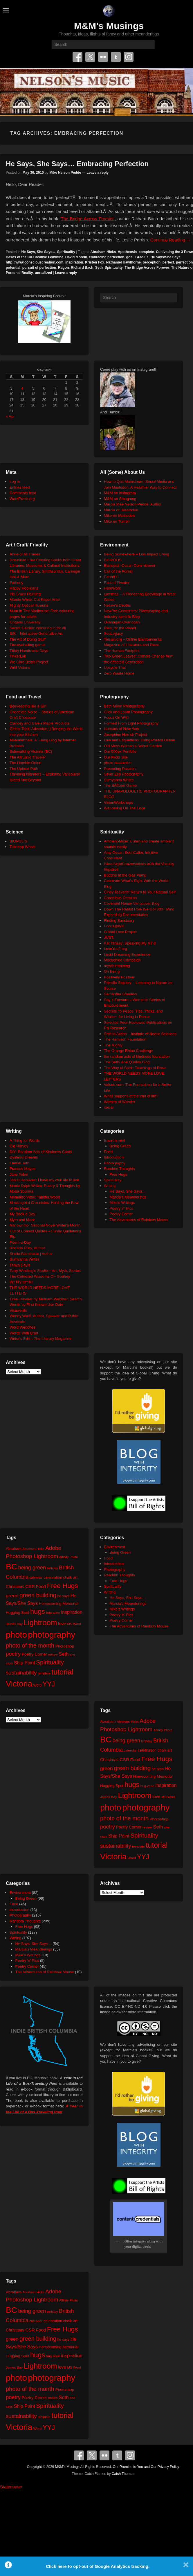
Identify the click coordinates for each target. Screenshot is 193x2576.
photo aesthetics (117, 763)
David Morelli (76, 257)
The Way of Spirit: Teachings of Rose (135, 1068)
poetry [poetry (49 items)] (13, 1654)
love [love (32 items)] (62, 1623)
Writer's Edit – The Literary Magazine (40, 1338)
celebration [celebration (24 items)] (53, 1577)
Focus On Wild (116, 717)
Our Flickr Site (116, 757)
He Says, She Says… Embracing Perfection (77, 164)
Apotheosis (127, 252)
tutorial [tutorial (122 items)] (62, 1672)
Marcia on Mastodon (121, 510)
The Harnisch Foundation (125, 1039)
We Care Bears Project (29, 662)
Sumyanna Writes (119, 780)
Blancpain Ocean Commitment (129, 565)
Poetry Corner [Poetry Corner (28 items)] (34, 1654)
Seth (99, 268)
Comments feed (23, 493)
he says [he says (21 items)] (63, 1596)
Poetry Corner (121, 1214)
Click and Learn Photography (128, 712)
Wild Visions (20, 667)
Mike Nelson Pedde (65, 173)
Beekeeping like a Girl (28, 706)
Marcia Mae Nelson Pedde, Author (132, 504)
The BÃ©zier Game (120, 785)
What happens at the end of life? (131, 1096)
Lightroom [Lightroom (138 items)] (40, 1622)
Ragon (63, 268)
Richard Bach (82, 268)
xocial (108, 1107)
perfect (168, 262)
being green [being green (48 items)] (32, 1568)
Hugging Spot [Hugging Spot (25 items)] (17, 1612)
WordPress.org (22, 498)
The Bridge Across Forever (87, 218)
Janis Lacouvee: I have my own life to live (44, 1180)
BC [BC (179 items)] (11, 1566)
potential (13, 268)
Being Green (120, 1146)
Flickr (103, 57)
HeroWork (112, 588)
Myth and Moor (22, 1220)
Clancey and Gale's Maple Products (39, 723)
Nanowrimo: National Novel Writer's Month (45, 1225)
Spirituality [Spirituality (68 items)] (50, 1662)
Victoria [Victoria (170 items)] (19, 1683)
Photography (114, 1163)
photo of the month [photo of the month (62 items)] (30, 1645)
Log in (15, 481)
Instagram (129, 57)
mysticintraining (117, 966)
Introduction (114, 1157)
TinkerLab (18, 656)
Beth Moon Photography (124, 706)
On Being (112, 971)
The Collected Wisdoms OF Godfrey (40, 1276)
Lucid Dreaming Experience (127, 954)
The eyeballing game (27, 645)
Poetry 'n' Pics (122, 1208)
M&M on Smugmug (120, 498)
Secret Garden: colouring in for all (38, 628)
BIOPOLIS (113, 560)
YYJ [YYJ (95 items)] (49, 1684)
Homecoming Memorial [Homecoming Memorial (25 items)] (58, 1603)
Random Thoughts (119, 1168)
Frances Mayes (22, 1168)
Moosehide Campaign (122, 960)
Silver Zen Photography (123, 774)
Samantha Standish (120, 994)
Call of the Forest (118, 571)
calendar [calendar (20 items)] (36, 1577)
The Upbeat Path (24, 768)
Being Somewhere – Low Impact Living (136, 554)
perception (151, 262)
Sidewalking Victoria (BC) (31, 751)
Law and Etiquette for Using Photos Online (139, 740)
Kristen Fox (94, 262)
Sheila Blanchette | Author (31, 1254)
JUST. (109, 937)
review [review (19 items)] (53, 1654)
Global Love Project (120, 932)
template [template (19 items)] (44, 1673)
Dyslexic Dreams (24, 1157)
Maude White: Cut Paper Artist (35, 599)
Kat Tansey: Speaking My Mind (130, 943)
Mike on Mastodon (119, 515)
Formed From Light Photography (131, 723)
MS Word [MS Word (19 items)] (74, 1624)
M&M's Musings (109, 26)
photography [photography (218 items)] (51, 1634)
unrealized (43, 273)
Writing (110, 1186)
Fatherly (16, 582)
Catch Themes (123, 2474)
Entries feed (20, 487)
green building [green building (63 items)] (37, 1595)
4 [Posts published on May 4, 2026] (22, 388)
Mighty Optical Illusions (29, 605)
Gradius (141, 257)
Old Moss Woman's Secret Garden (133, 746)
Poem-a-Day (20, 1242)
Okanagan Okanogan (122, 622)
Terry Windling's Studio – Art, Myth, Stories (45, 1270)
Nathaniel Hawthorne (123, 262)
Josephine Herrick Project (125, 734)
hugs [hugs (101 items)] (37, 1611)
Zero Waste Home (119, 673)
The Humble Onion (25, 763)
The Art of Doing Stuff (28, 639)
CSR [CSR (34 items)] (30, 1586)
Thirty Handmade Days (29, 650)
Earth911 (111, 577)
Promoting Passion (120, 768)
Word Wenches (22, 1327)
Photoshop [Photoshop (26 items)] (64, 1646)
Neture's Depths (117, 605)
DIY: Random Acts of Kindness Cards (41, 1152)
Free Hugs (118, 1174)
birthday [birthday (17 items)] (52, 1568)
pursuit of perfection (39, 268)
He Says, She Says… (128, 1191)
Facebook (77, 57)
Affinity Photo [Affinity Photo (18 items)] (68, 1557)
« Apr (10, 416)
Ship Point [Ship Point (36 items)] (24, 1662)
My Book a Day (22, 1214)
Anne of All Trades (25, 554)
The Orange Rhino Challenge (128, 1050)
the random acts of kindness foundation (137, 1056)
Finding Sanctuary (119, 920)
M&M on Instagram (120, 493)
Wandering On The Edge (124, 808)
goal (130, 257)
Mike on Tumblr (117, 521)
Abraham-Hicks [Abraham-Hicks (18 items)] (33, 1548)
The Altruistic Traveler (28, 757)
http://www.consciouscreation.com (34, 262)
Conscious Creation (120, 898)
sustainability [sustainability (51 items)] (21, 1673)
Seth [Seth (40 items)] (63, 1654)
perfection (184, 262)
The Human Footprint (122, 650)
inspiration (74, 262)
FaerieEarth (19, 1163)
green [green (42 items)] (12, 1595)
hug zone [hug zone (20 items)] (53, 1612)
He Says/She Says (165, 257)
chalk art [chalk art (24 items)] (70, 1577)
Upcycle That (115, 667)
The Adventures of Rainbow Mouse (139, 1220)
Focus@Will (114, 926)
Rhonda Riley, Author (27, 1248)
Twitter (90, 57)
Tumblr (116, 57)
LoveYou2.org (115, 948)
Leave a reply (97, 173)
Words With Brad (24, 1333)
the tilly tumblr (21, 1282)
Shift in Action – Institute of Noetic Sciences (140, 1034)
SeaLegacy (113, 633)
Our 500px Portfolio (120, 751)
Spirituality (66, 252)
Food (108, 1152)
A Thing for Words (25, 1140)
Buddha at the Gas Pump (125, 875)
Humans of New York (121, 729)
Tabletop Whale (23, 847)
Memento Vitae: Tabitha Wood (35, 1197)
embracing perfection (106, 257)
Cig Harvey (19, 1146)
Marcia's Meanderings (128, 1197)
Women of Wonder (119, 1102)
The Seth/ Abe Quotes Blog (127, 1062)
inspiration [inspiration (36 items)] (71, 1612)
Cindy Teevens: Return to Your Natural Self (140, 892)
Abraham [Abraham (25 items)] (13, 1548)
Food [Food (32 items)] (41, 1586)
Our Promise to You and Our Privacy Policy (146, 2467)
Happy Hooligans (24, 588)
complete (146, 252)
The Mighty (113, 1045)
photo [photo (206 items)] (16, 1634)
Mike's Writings (122, 1202)
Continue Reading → (170, 239)
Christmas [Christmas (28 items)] (15, 1586)
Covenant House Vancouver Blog (131, 903)
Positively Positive (119, 977)
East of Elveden (117, 582)
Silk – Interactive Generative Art (36, 633)
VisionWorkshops (118, 802)
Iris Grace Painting (25, 594)
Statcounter (11, 2486)
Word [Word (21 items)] (37, 1685)
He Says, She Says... (38, 252)
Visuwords (18, 1310)
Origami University (25, 622)
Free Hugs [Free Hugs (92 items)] (62, 1585)
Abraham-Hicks (103, 252)
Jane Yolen (19, 1174)
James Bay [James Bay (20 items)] (14, 1624)
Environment (114, 1140)
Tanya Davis (20, 1265)
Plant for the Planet (120, 628)
